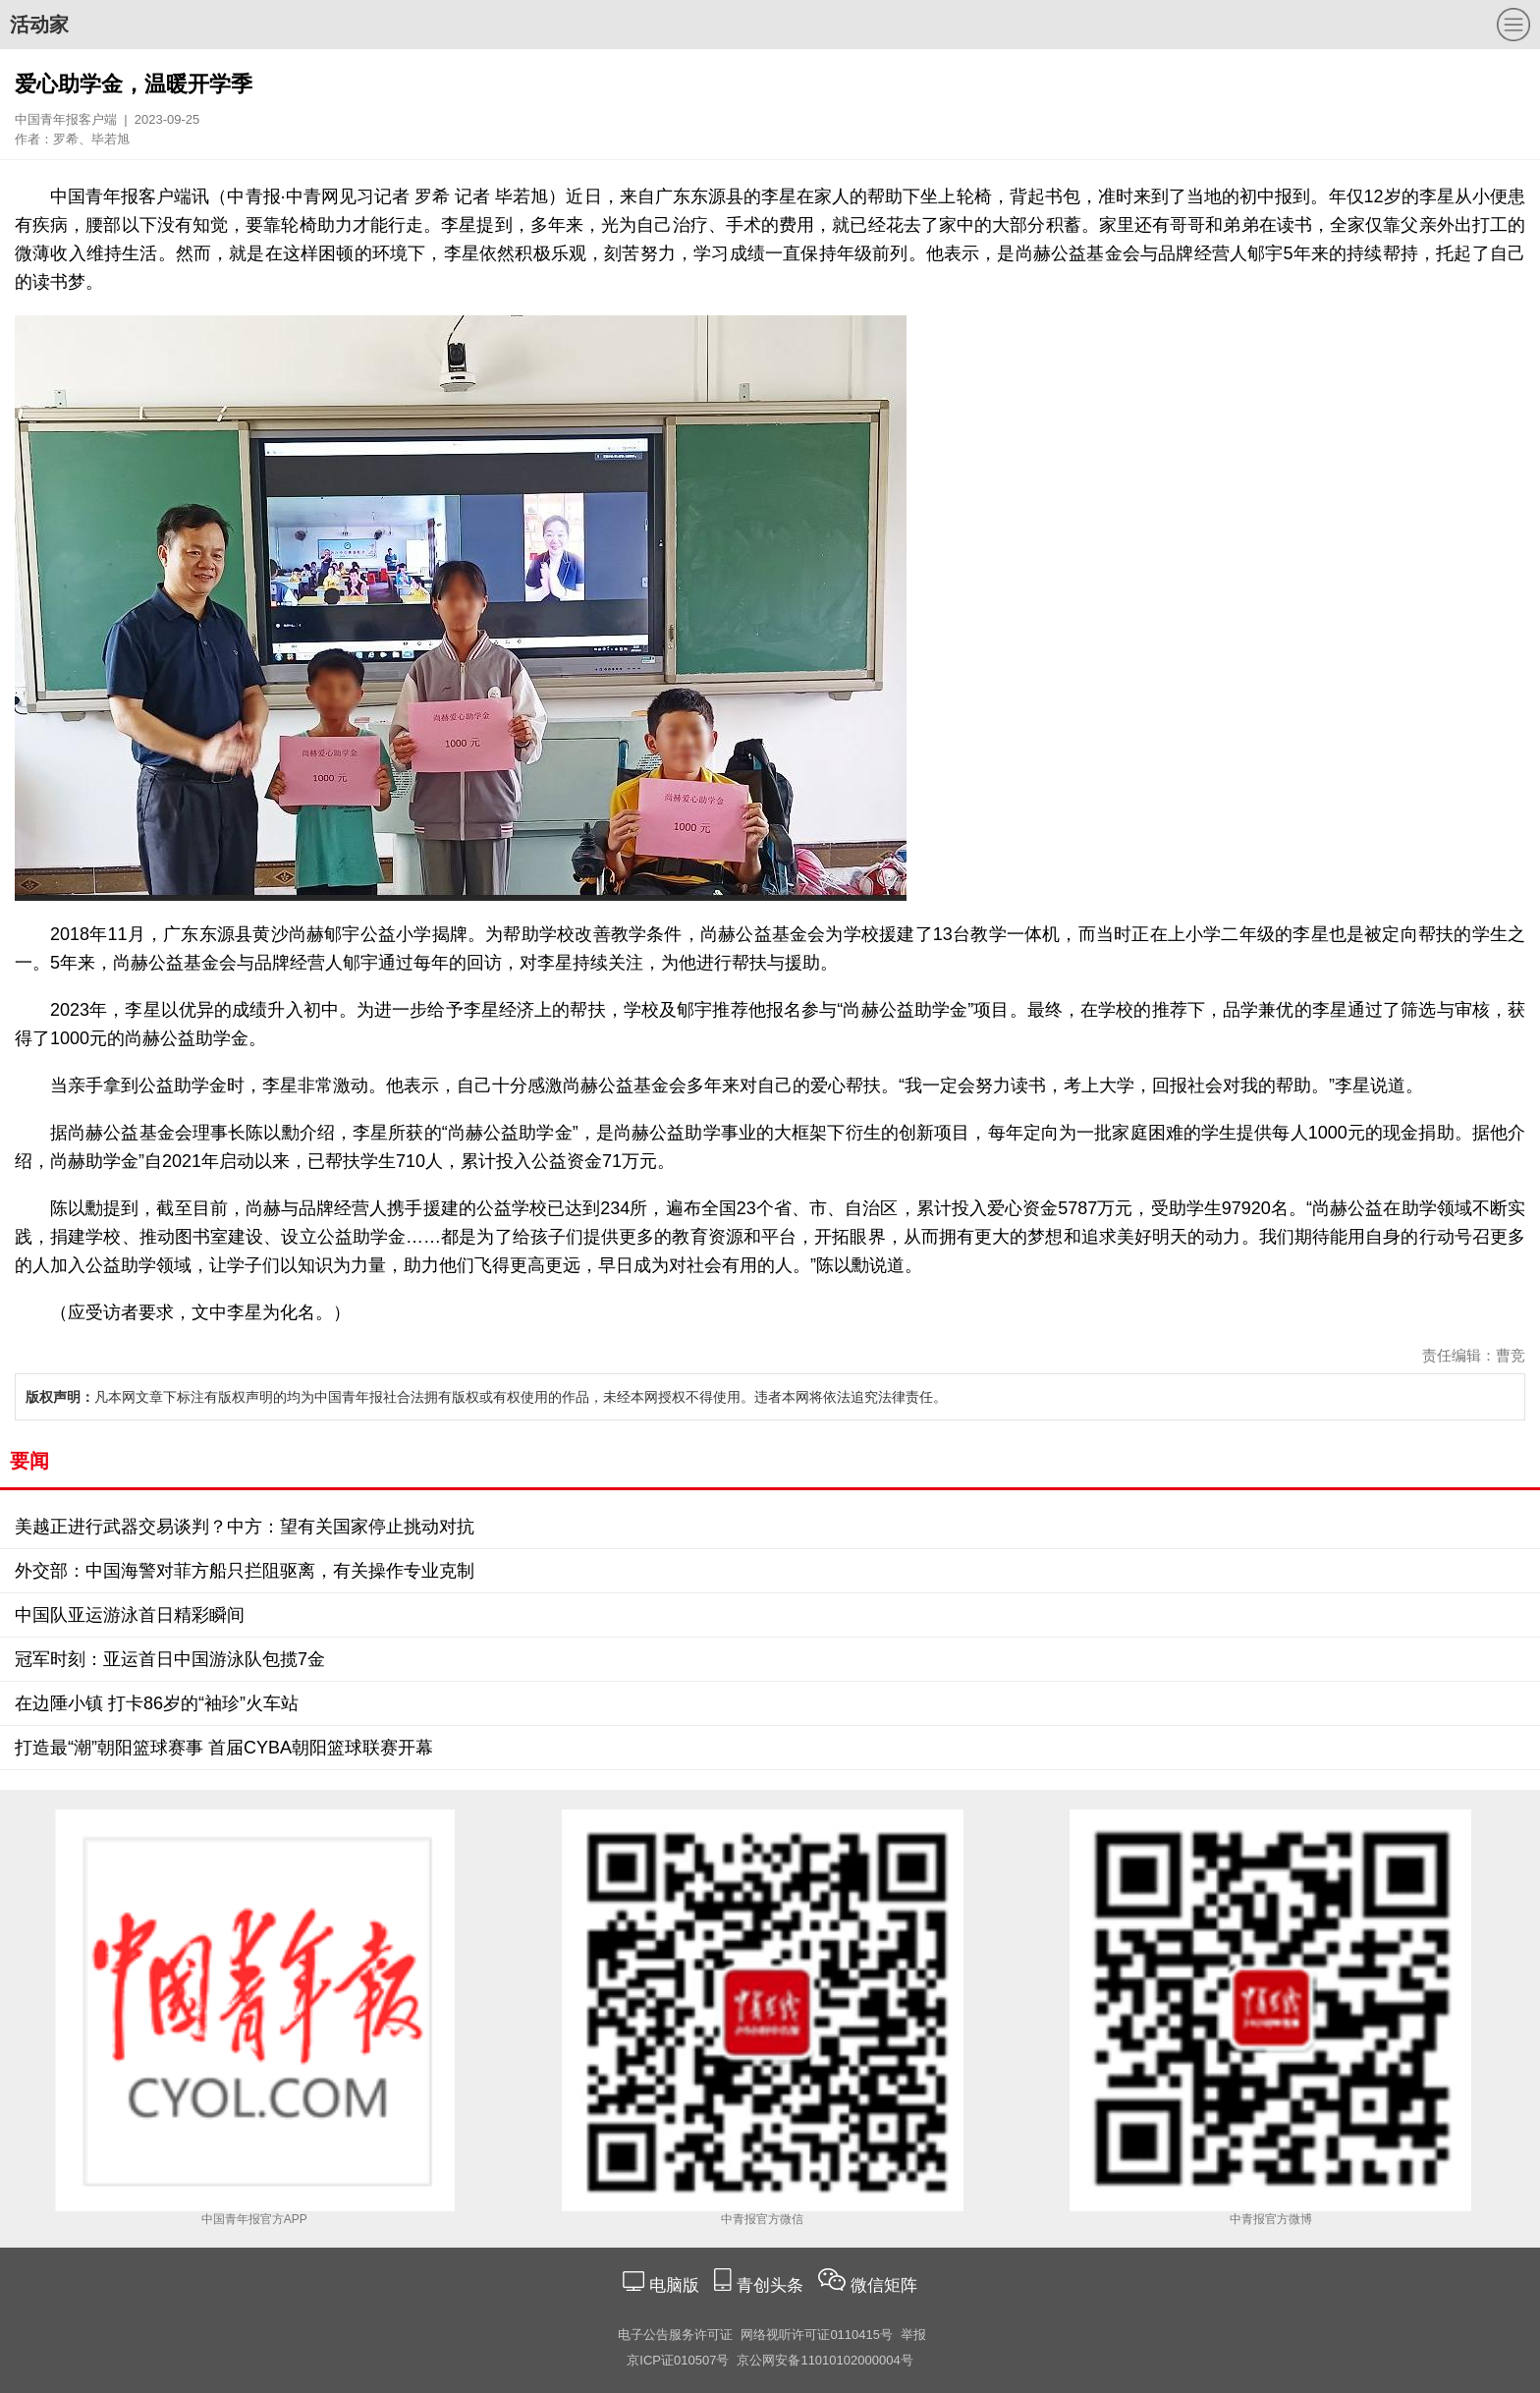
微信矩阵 (884, 2285)
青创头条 (772, 2285)
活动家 (39, 24)
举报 (913, 2334)
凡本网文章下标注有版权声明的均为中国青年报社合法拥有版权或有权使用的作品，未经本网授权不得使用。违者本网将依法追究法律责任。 (486, 1397)
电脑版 (673, 2285)
